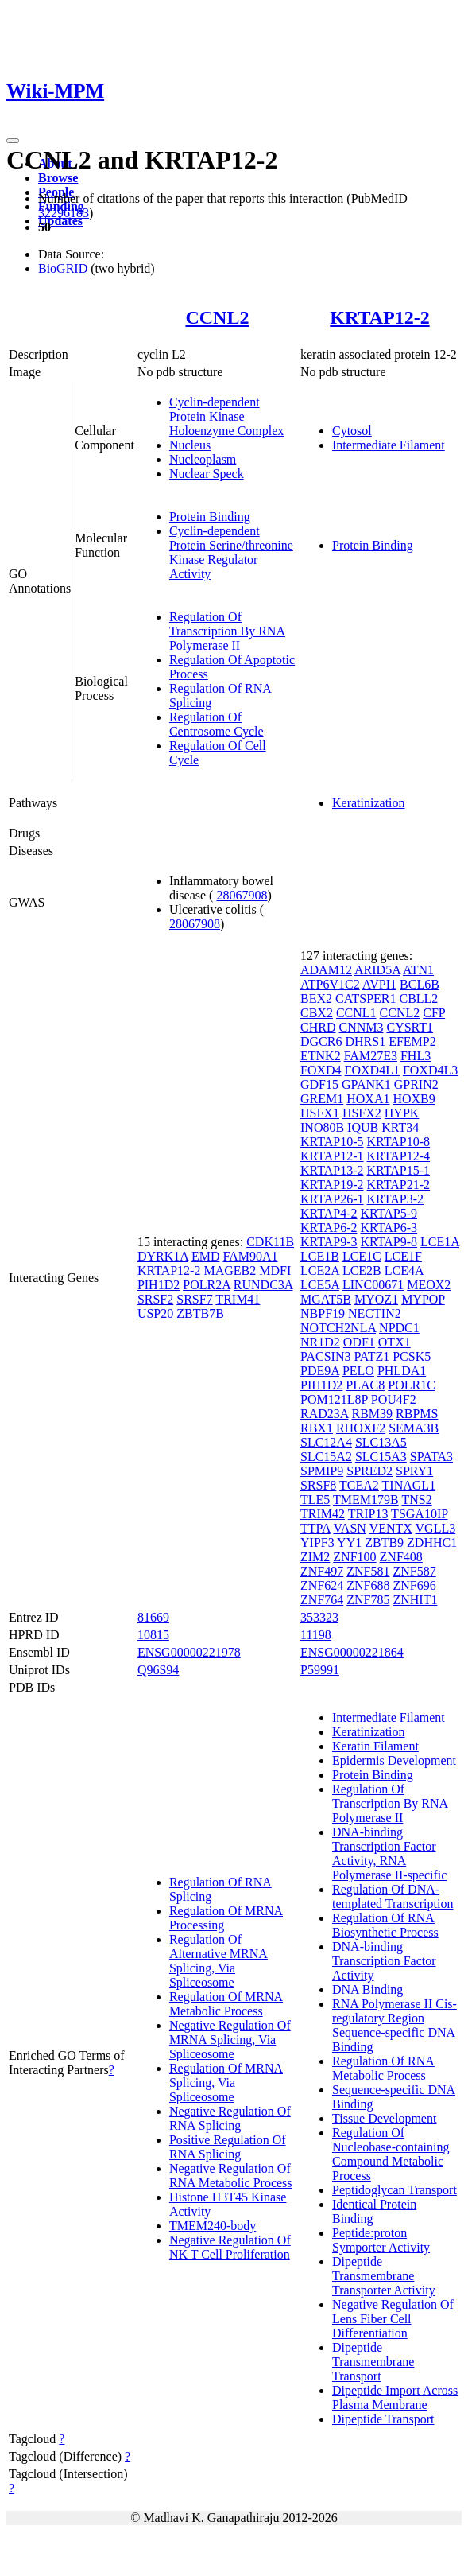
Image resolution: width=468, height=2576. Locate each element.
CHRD (317, 1027)
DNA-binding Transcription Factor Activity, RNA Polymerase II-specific (389, 1853)
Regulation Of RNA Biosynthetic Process (385, 1925)
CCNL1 (356, 1013)
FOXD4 (321, 1070)
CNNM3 (360, 1027)
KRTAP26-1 (332, 1199)
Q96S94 (158, 1670)
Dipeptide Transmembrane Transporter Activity (383, 2276)
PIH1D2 (158, 1285)
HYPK (402, 1113)
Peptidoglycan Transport (394, 2190)
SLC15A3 (381, 1456)
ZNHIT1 (415, 1600)
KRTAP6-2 (329, 1227)
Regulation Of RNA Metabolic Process (383, 2068)
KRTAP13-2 (332, 1170)
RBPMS (417, 1413)
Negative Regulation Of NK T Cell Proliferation (230, 2247)
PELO (358, 1370)
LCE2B (361, 1270)
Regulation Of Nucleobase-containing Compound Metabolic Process (391, 2154)
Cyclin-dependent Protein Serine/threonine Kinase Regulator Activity (231, 552)
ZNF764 (321, 1600)
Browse (58, 178)
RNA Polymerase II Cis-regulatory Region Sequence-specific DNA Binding (394, 2025)
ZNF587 (414, 1571)
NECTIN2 (374, 1313)
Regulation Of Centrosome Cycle (216, 724)
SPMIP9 (321, 1471)
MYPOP (423, 1299)
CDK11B (270, 1242)
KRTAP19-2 (332, 1184)
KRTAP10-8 (399, 1141)
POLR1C (411, 1385)
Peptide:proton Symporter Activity (381, 2240)
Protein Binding (209, 516)
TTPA (315, 1528)
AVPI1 (379, 984)
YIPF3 (317, 1542)
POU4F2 (393, 1399)
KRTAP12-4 (399, 1156)
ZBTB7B (200, 1313)
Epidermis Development (394, 1760)
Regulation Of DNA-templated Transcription (392, 1896)
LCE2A (319, 1270)
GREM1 (321, 1098)
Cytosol (352, 430)
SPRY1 (414, 1471)
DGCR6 (321, 1041)
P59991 (319, 1670)
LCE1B (319, 1256)
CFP (434, 1013)
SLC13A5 (381, 1442)
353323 (319, 1617)
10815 (153, 1635)
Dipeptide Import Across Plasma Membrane (395, 2397)
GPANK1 (366, 1084)
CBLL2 (418, 998)
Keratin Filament (375, 1746)
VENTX (390, 1528)
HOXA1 (367, 1098)
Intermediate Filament (388, 445)
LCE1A (439, 1242)
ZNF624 (321, 1585)
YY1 (349, 1542)
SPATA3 (431, 1456)
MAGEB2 (229, 1270)
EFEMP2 (412, 1041)
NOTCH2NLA (338, 1328)
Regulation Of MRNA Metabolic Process (226, 2004)
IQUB (362, 1127)
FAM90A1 (249, 1256)
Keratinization (368, 803)
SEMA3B (414, 1428)
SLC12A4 (326, 1442)
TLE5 (315, 1499)
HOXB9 (414, 1098)
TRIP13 (368, 1514)
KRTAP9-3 (329, 1242)
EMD (205, 1256)
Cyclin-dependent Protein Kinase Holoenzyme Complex (226, 416)
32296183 (63, 213)
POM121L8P (334, 1399)
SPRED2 (369, 1471)
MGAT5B (325, 1299)
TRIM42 (322, 1514)
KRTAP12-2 (379, 317)
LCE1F (403, 1256)
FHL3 (415, 1056)
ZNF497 (321, 1571)
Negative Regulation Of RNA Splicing (230, 2118)
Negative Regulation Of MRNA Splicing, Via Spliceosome (230, 2039)
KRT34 (400, 1127)
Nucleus (190, 445)
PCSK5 (412, 1356)
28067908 (241, 895)
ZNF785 (367, 1600)
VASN (349, 1528)
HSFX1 (319, 1113)
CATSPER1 (365, 998)
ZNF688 (367, 1585)
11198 (315, 1635)
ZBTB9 (384, 1542)
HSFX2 (361, 1113)
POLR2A (206, 1285)
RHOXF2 (360, 1428)
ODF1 (359, 1342)
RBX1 (316, 1428)
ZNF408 (401, 1557)
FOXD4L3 (430, 1070)
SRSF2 (155, 1299)
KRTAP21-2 (399, 1184)
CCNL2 (217, 317)
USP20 (155, 1313)
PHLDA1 (401, 1370)
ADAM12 (326, 970)
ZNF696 (414, 1585)
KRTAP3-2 (395, 1199)
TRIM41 (237, 1299)
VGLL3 (436, 1528)
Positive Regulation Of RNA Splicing (227, 2147)
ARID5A (377, 970)
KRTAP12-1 (332, 1156)
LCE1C (361, 1256)
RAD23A (324, 1413)
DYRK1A (162, 1256)
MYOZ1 (376, 1299)
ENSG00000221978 (189, 1652)
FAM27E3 (370, 1056)
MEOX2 (429, 1285)
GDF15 (319, 1084)
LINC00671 (373, 1285)
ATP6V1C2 (330, 984)
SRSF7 (194, 1299)
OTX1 (394, 1342)
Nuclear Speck (206, 473)
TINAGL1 (409, 1485)
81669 (153, 1617)
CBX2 (316, 1013)
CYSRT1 (409, 1027)
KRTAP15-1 (399, 1170)
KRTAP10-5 (332, 1141)
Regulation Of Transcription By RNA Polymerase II (227, 631)
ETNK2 (320, 1056)
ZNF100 (354, 1557)
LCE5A (319, 1285)
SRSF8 (318, 1485)
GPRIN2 (416, 1084)
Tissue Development (384, 2118)
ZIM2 (315, 1557)
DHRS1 (365, 1041)
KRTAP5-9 (389, 1213)
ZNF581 (367, 1571)
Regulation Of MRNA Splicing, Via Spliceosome (226, 2082)
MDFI (275, 1270)
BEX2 (316, 998)
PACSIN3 (325, 1356)
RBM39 (372, 1413)
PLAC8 (365, 1385)
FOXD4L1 (372, 1070)
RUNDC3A (263, 1285)
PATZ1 (371, 1356)
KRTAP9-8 (389, 1242)
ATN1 (418, 970)
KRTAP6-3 (389, 1227)
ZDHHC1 (432, 1542)
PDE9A (319, 1370)
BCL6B (419, 984)
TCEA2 (359, 1485)
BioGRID (62, 268)
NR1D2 (320, 1342)
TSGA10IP (419, 1514)
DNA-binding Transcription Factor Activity (384, 1961)
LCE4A (404, 1270)
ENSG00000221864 (352, 1652)
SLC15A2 (326, 1456)
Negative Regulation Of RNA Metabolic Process (230, 2175)
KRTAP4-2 (329, 1213)
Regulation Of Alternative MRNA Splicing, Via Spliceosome (218, 1961)
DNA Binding (367, 1989)
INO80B (322, 1127)
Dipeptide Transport (383, 2419)
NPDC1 (399, 1328)
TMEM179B (366, 1499)
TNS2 (416, 1499)
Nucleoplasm (202, 459)
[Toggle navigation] (12, 140)
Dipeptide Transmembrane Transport (373, 2362)
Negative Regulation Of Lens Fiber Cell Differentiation (393, 2319)
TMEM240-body (212, 2225)
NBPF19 (322, 1313)
